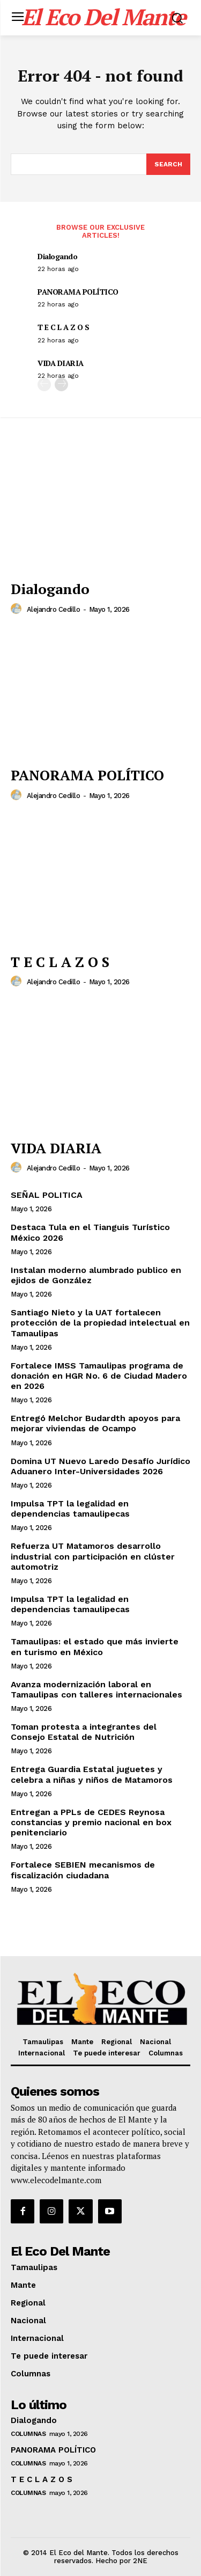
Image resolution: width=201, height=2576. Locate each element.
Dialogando (57, 256)
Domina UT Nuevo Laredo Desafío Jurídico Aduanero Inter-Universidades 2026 (100, 1466)
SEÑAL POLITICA (47, 1195)
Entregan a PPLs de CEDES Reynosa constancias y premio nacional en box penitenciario (91, 1822)
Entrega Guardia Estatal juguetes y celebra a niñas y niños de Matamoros (92, 1774)
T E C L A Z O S (64, 327)
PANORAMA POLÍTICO (78, 292)
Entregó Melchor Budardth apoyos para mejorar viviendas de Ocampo (95, 1423)
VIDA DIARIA (61, 363)
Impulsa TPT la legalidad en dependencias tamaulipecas (70, 1508)
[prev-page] (44, 384)
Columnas (28, 2434)
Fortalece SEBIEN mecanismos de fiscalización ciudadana (83, 1870)
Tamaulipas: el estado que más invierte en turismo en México (94, 1646)
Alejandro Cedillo (53, 609)
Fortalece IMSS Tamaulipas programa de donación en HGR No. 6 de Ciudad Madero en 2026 (99, 1375)
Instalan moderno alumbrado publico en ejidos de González (96, 1275)
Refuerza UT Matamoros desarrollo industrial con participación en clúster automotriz (93, 1556)
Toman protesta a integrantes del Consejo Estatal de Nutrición (84, 1732)
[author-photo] (18, 609)
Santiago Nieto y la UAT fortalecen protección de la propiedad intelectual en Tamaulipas (100, 1322)
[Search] (168, 164)
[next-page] (61, 384)
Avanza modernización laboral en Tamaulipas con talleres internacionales (96, 1689)
